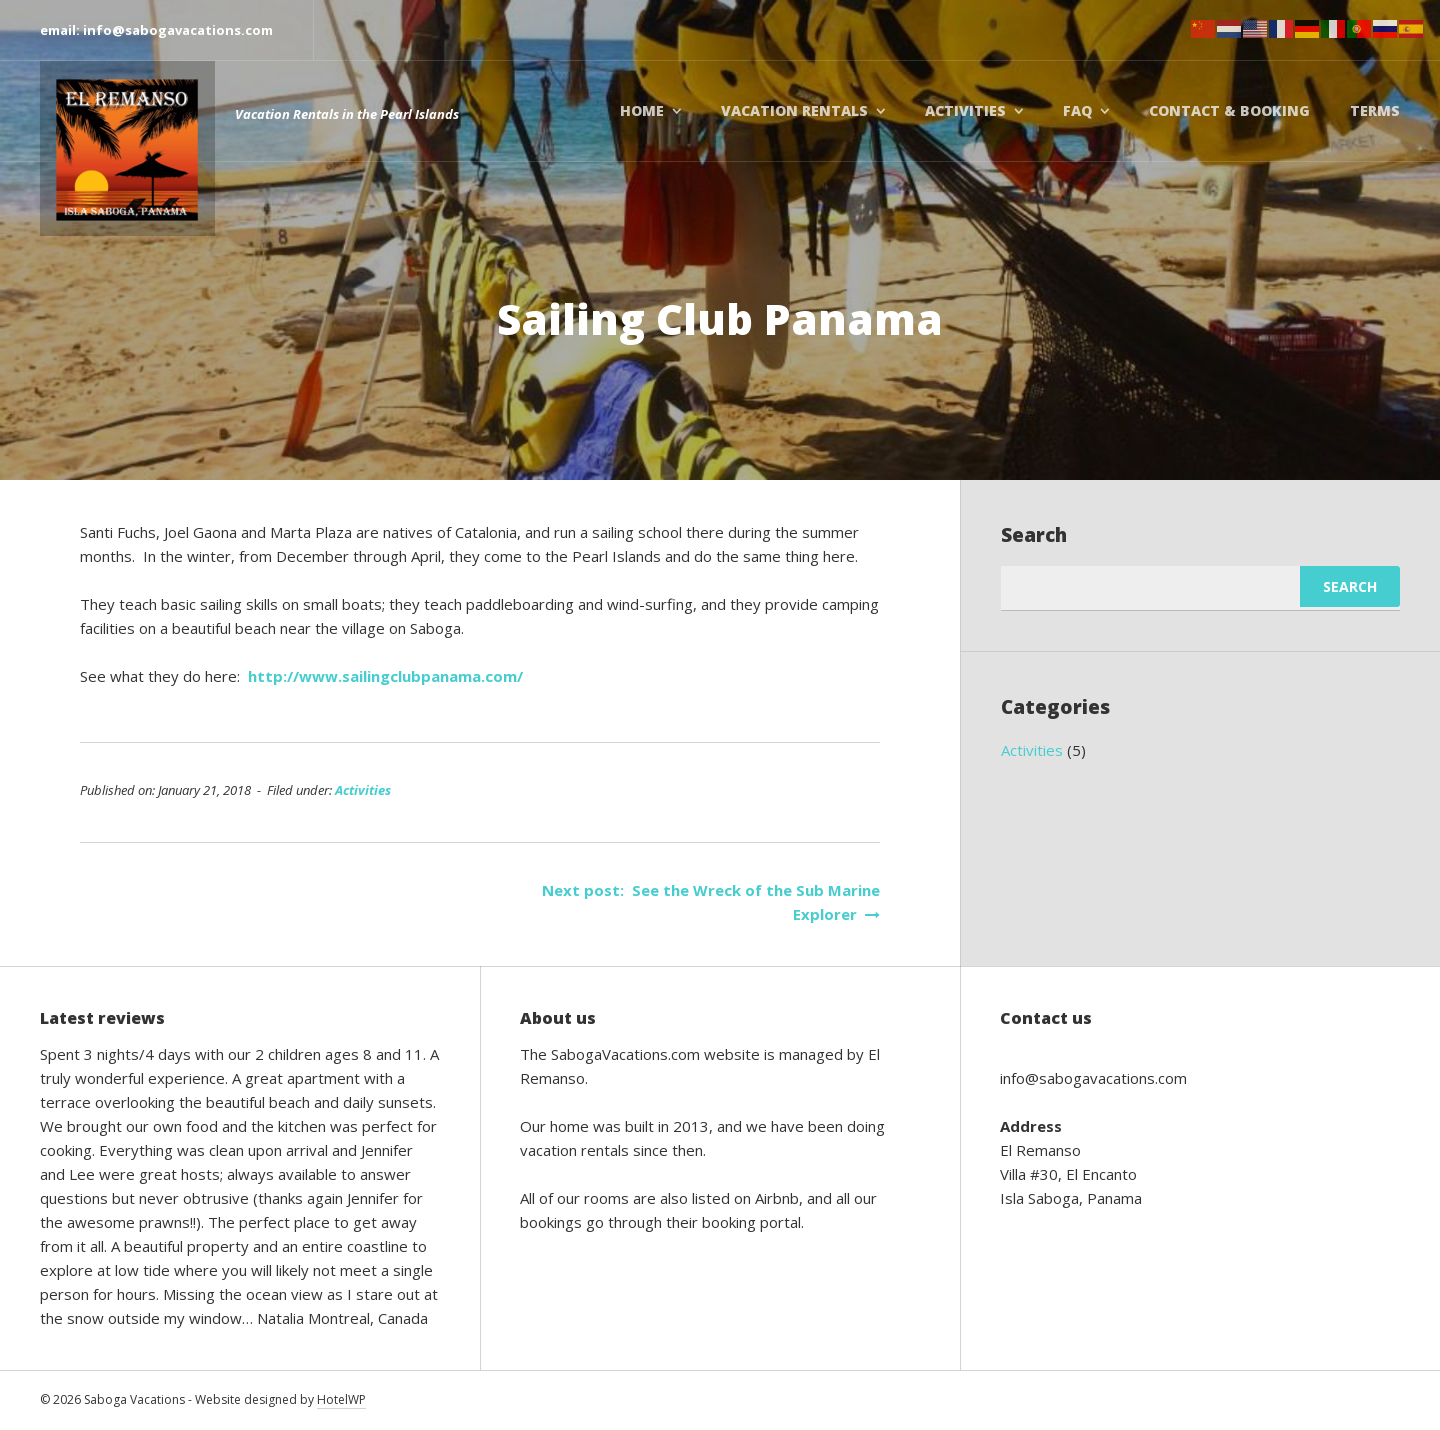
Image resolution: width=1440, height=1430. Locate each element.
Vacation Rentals (794, 110)
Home (642, 110)
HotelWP (341, 1399)
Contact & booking (1229, 110)
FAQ (1077, 110)
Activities (965, 110)
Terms (1375, 110)
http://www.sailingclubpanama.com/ (385, 676)
